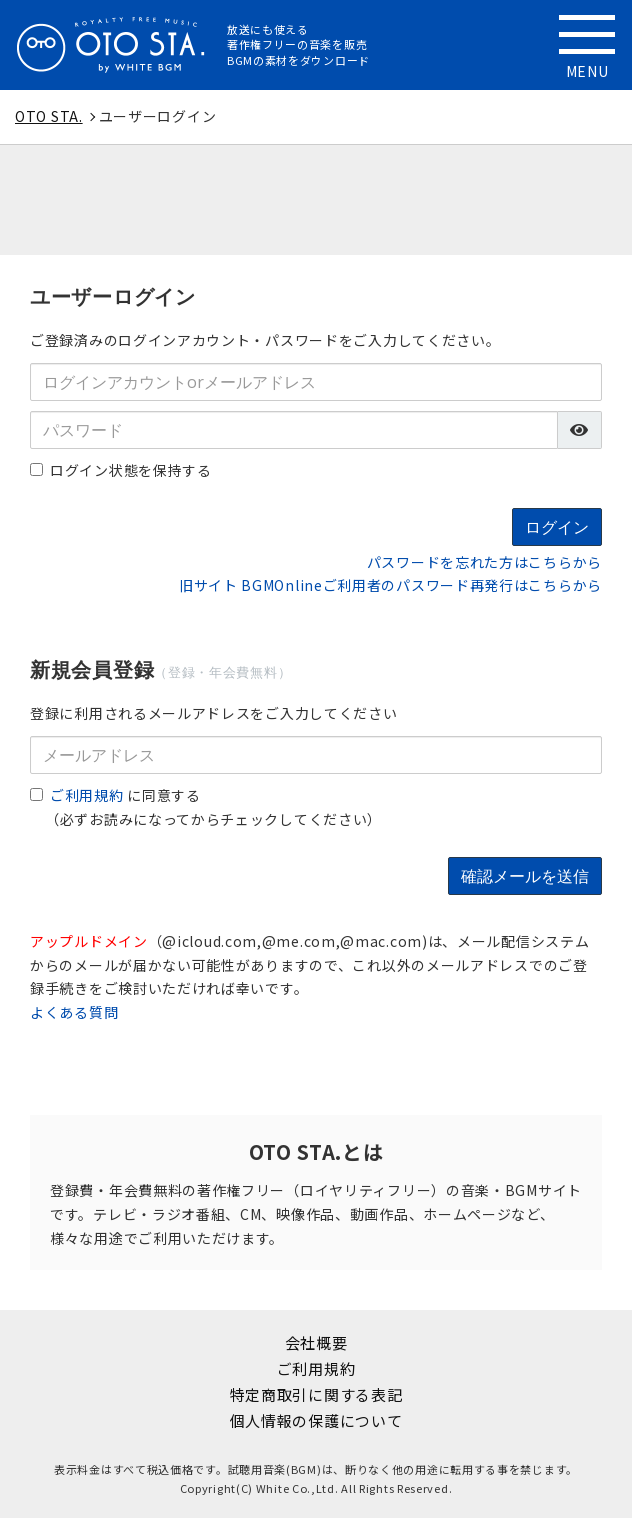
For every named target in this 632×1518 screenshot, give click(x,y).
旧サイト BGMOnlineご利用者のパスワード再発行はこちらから (390, 585)
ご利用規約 (87, 795)
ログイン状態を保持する (121, 470)
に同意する (115, 795)
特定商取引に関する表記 (316, 1394)
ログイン (557, 527)
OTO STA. (49, 116)
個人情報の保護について (316, 1420)
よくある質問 (74, 1012)
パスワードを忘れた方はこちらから (484, 562)
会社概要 (316, 1342)
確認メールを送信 (525, 876)
